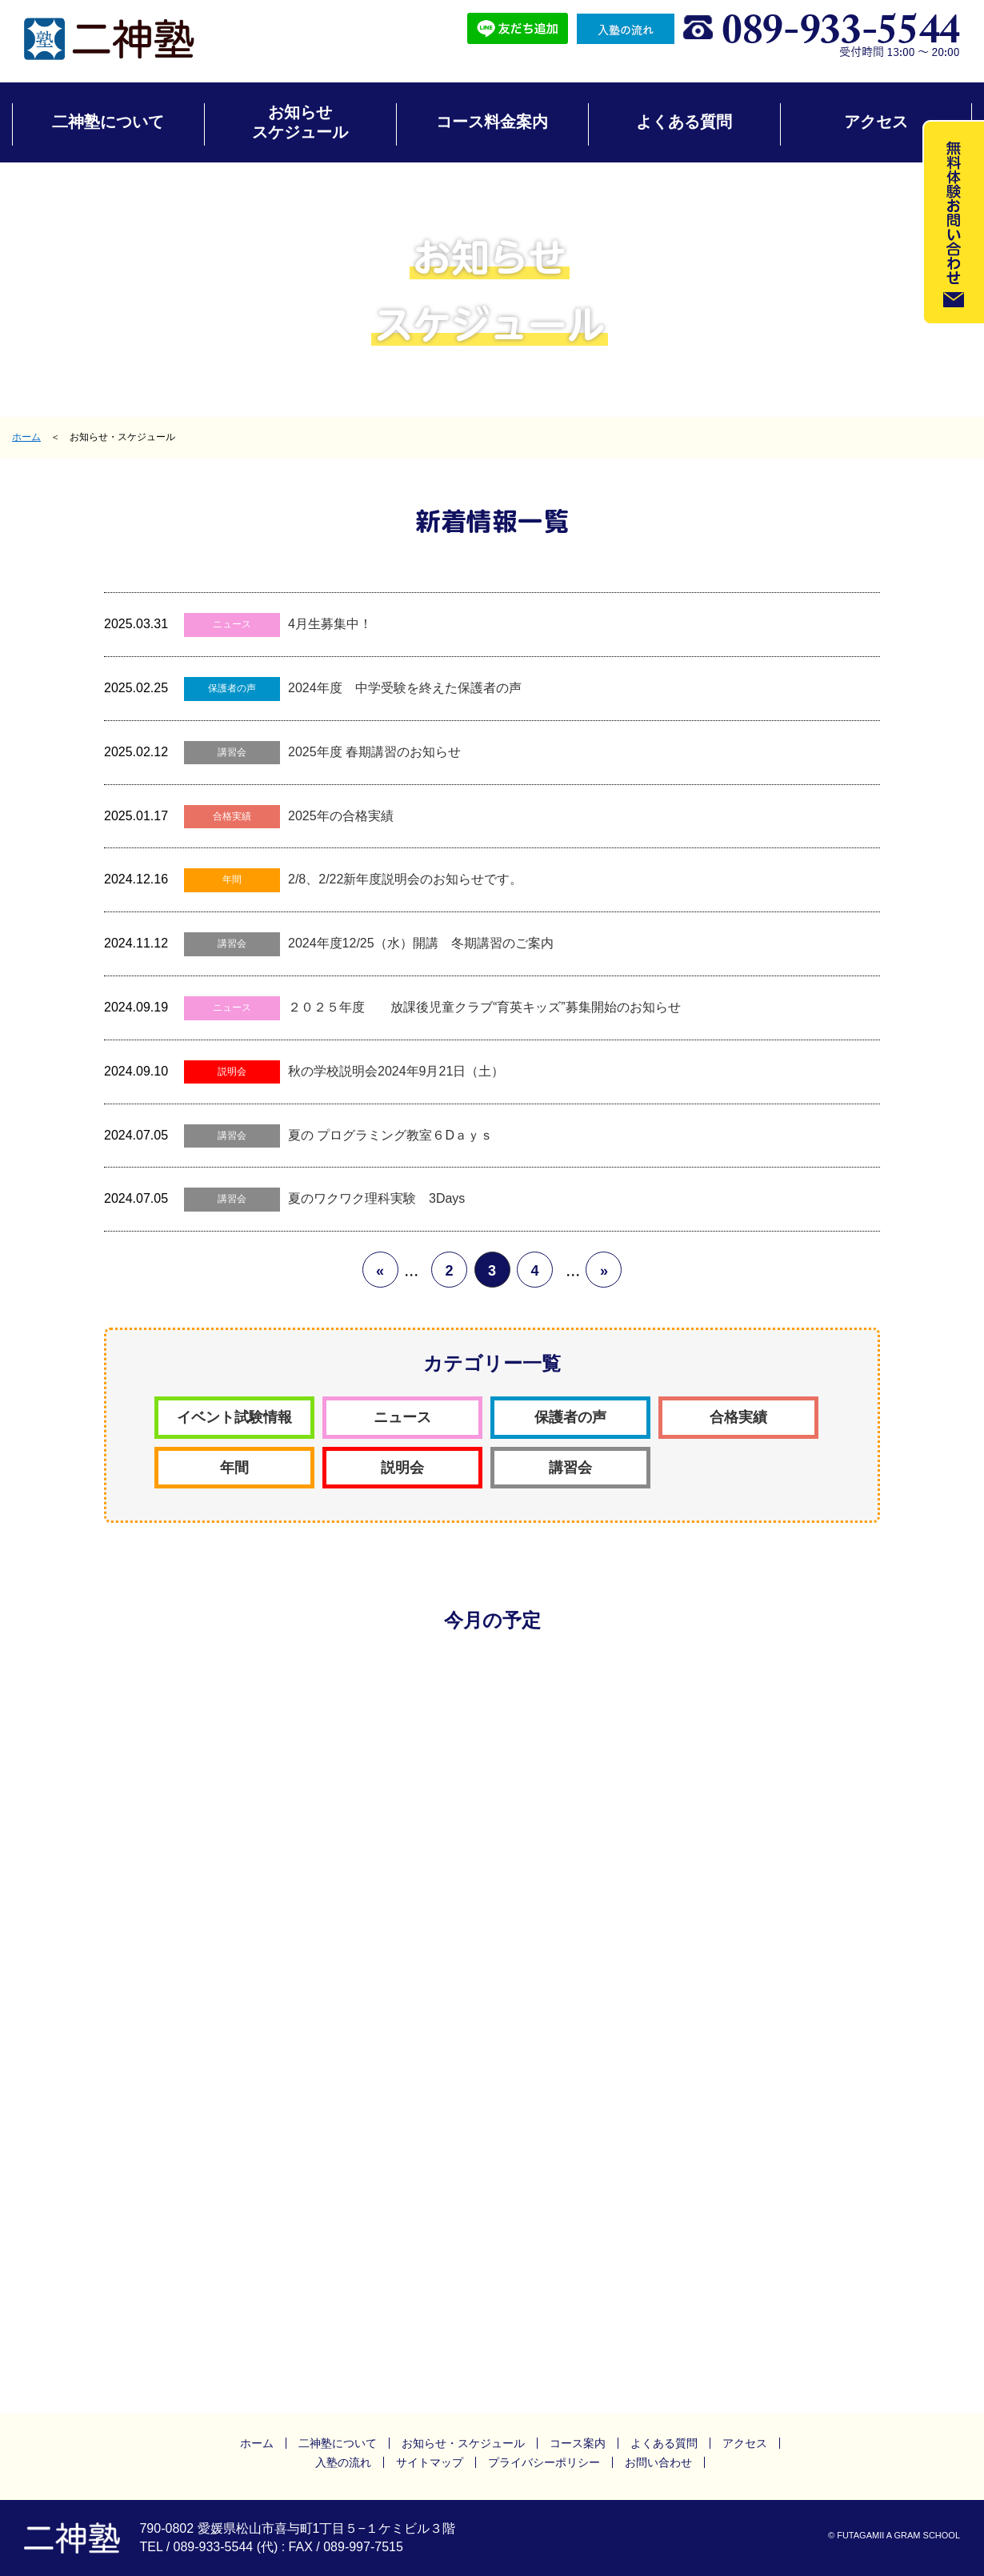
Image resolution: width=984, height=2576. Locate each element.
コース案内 (578, 2443)
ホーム (26, 437)
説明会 (232, 1071)
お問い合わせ (658, 2462)
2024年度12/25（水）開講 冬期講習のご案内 (421, 943)
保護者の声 (232, 688)
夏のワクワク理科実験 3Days (376, 1198)
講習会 (232, 752)
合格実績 (232, 816)
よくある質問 (684, 121)
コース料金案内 (492, 121)
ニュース (232, 624)
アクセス (876, 121)
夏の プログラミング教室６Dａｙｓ (390, 1135)
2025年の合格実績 (341, 816)
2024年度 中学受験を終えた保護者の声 (405, 688)
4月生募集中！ (330, 624)
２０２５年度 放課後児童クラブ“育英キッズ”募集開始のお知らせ (484, 1007)
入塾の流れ (343, 2462)
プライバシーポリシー (544, 2462)
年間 (232, 879)
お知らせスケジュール (300, 122)
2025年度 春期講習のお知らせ (374, 752)
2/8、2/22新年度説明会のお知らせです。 (405, 879)
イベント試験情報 (234, 1417)
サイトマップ (429, 2462)
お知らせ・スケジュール (463, 2443)
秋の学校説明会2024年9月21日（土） (396, 1071)
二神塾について (108, 121)
